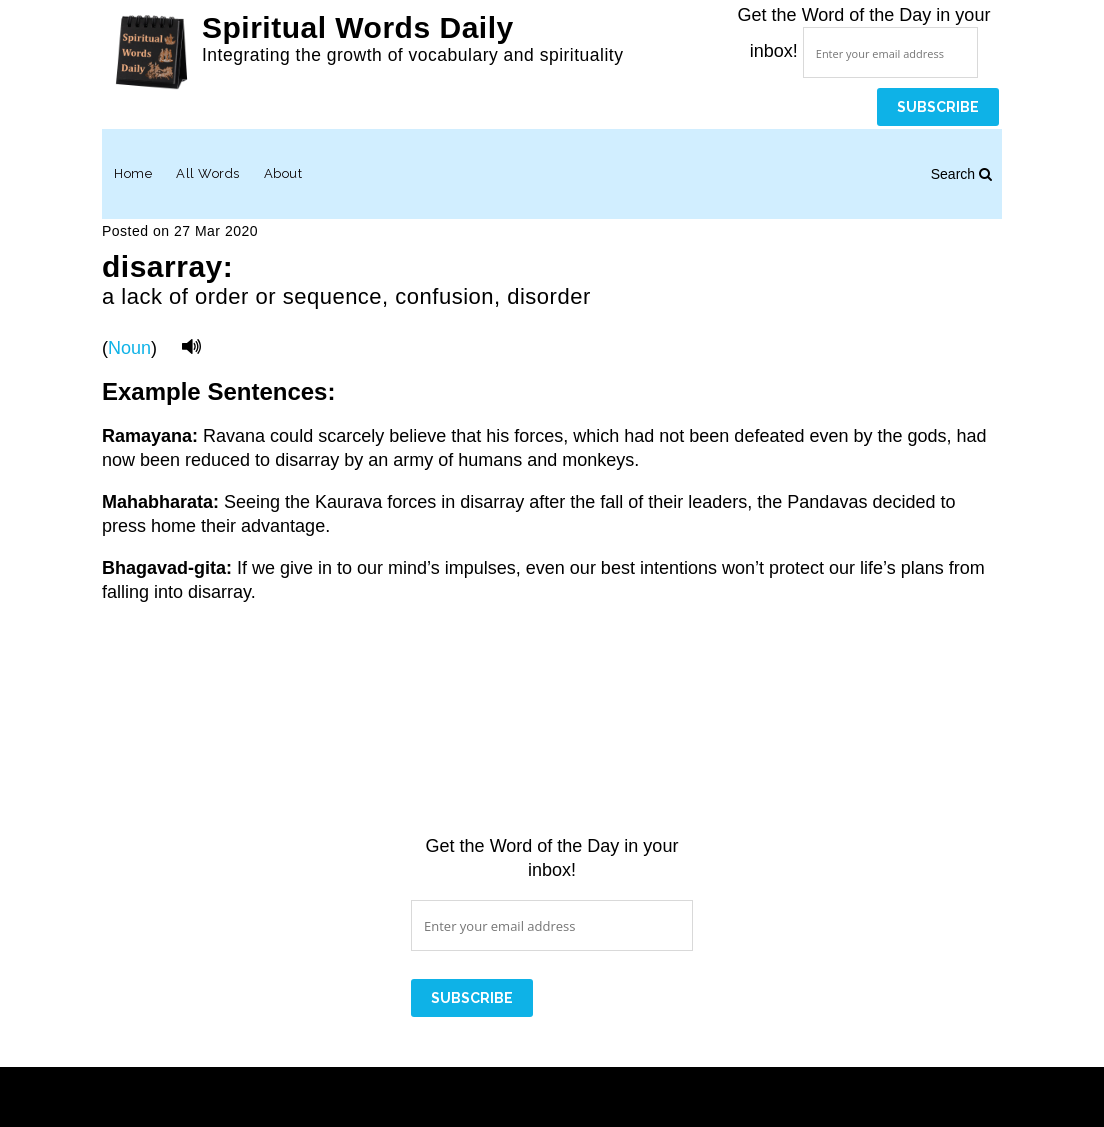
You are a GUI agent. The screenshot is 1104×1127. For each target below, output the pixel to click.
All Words (208, 173)
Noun (129, 348)
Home (133, 173)
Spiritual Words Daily (358, 27)
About (283, 173)
